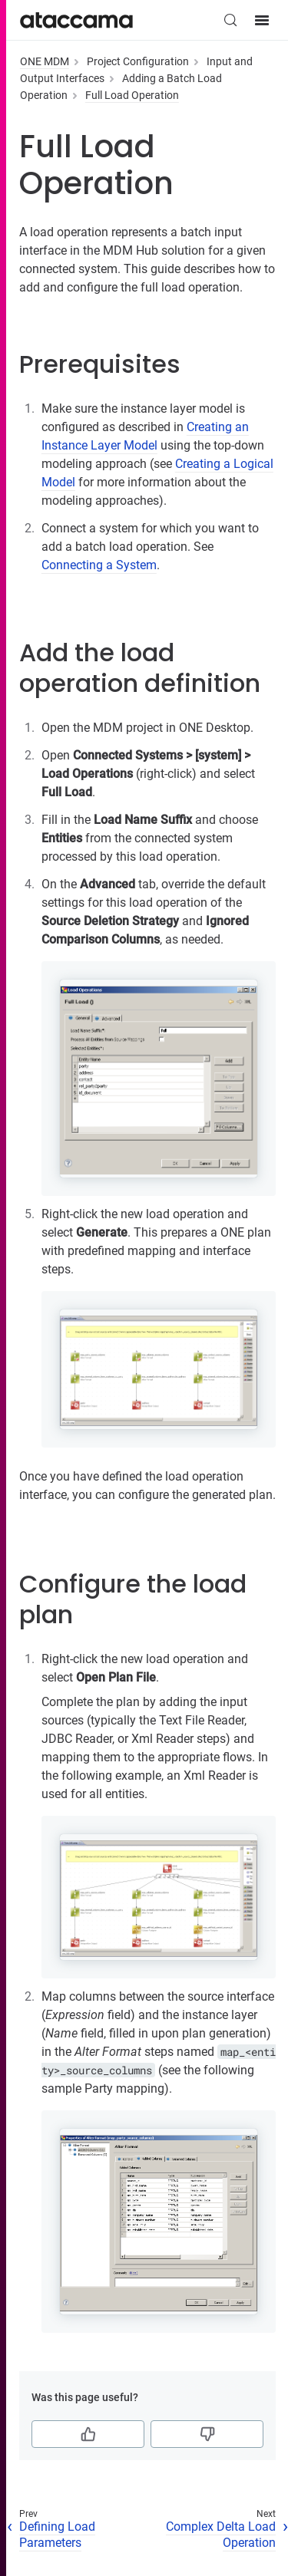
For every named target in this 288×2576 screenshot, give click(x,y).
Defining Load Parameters (57, 2534)
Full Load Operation (132, 95)
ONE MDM (44, 61)
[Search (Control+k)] (230, 20)
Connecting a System (99, 565)
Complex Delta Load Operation (221, 2534)
